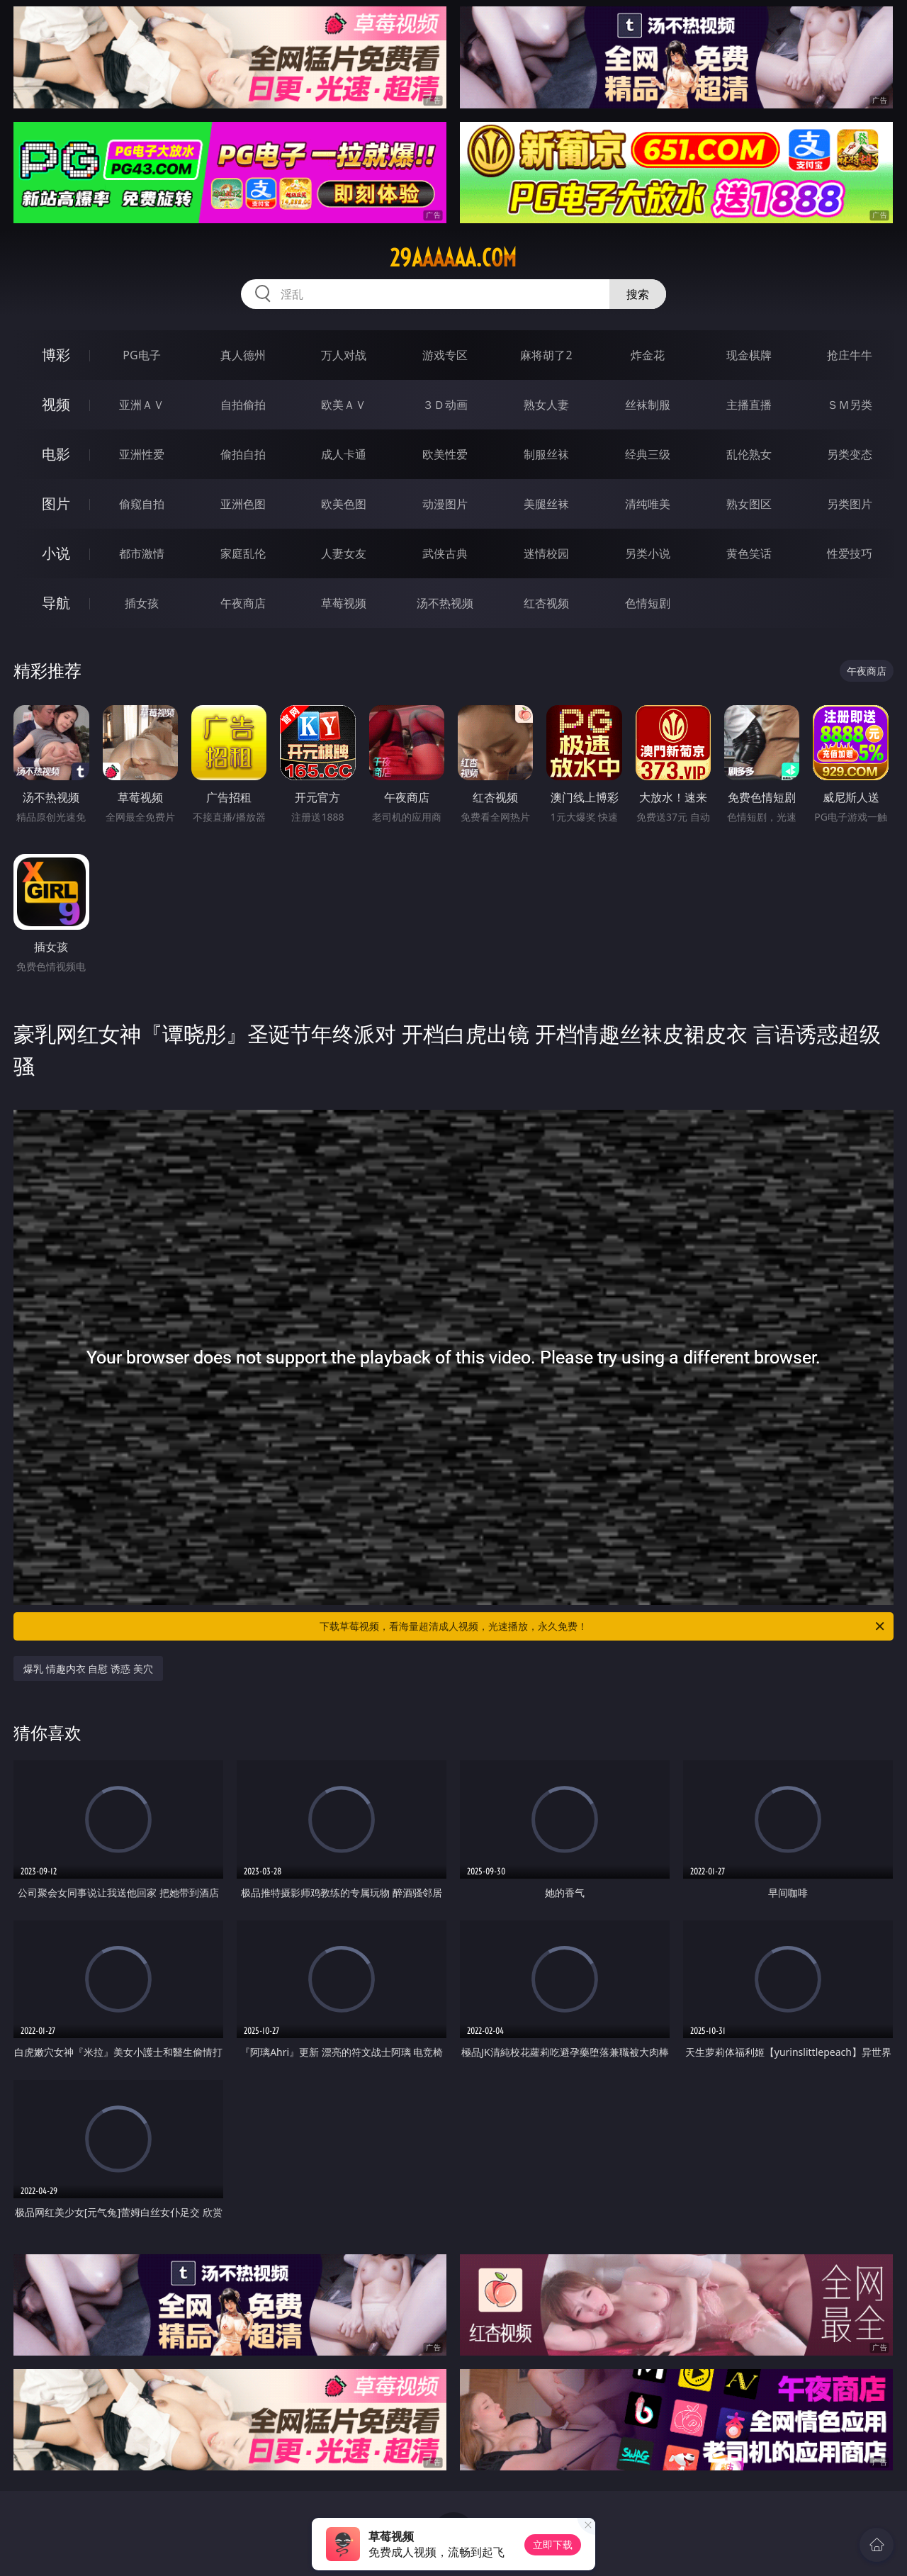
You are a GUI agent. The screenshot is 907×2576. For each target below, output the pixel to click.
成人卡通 (343, 454)
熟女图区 (749, 504)
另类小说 (647, 553)
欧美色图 (343, 504)
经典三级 (647, 454)
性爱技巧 (849, 553)
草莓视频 (343, 603)
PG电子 (141, 355)
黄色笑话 (749, 553)
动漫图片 (445, 504)
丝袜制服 (647, 404)
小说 (56, 553)
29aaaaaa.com (453, 258)
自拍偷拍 (243, 404)
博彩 (56, 354)
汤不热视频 (445, 603)
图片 (56, 503)
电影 (56, 453)
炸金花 (648, 355)
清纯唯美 (647, 504)
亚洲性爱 (141, 454)
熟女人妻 (546, 404)
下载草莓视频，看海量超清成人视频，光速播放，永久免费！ (603, 1626)
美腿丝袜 (546, 504)
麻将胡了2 (546, 355)
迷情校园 (546, 553)
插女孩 (142, 603)
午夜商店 (243, 603)
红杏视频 (546, 603)
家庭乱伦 (243, 553)
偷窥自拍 (141, 504)
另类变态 (849, 454)
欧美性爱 (445, 454)
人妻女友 (343, 553)
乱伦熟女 (749, 454)
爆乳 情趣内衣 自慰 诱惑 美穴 (88, 1668)
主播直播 (749, 404)
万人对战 (343, 355)
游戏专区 (445, 355)
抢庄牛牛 (849, 355)
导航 (56, 602)
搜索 (637, 294)
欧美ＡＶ (343, 404)
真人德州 (243, 355)
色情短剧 (647, 603)
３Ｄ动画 (445, 404)
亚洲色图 (243, 504)
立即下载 (553, 2544)
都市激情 (141, 553)
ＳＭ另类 (849, 404)
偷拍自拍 (243, 454)
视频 (56, 404)
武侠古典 (445, 553)
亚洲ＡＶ (141, 404)
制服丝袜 (546, 454)
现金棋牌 (749, 355)
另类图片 (849, 504)
